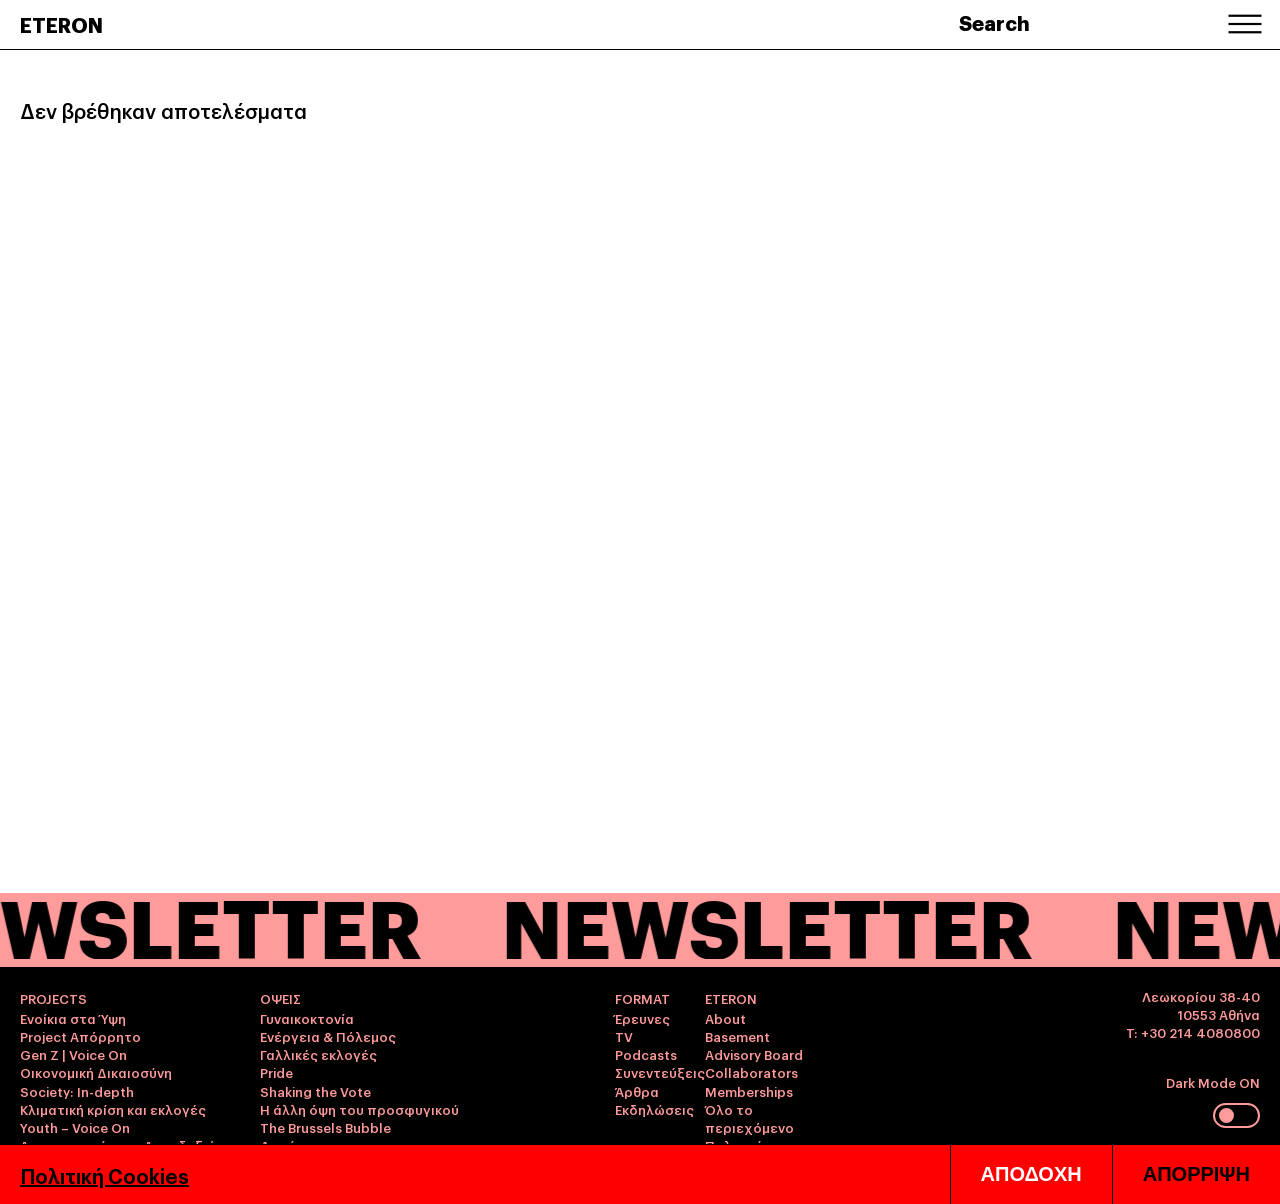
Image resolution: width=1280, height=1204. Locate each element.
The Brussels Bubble (325, 1127)
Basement (737, 1036)
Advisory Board (754, 1054)
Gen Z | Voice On (73, 1054)
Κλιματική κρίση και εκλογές (113, 1109)
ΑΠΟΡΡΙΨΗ (1196, 1174)
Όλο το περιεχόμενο (749, 1118)
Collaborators (751, 1072)
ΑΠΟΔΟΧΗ (1031, 1174)
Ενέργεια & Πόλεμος (328, 1036)
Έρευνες (642, 1018)
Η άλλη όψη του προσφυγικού (359, 1109)
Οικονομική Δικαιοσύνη (96, 1072)
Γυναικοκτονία (307, 1018)
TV (624, 1036)
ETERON (61, 24)
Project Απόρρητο (80, 1036)
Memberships (749, 1091)
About (725, 1018)
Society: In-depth (77, 1091)
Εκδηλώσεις (654, 1109)
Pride (276, 1072)
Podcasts (646, 1054)
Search (994, 22)
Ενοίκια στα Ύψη (73, 1018)
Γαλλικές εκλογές (318, 1054)
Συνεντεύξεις (660, 1072)
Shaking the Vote (315, 1091)
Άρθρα (637, 1091)
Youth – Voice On (75, 1127)
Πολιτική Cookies (104, 1175)
